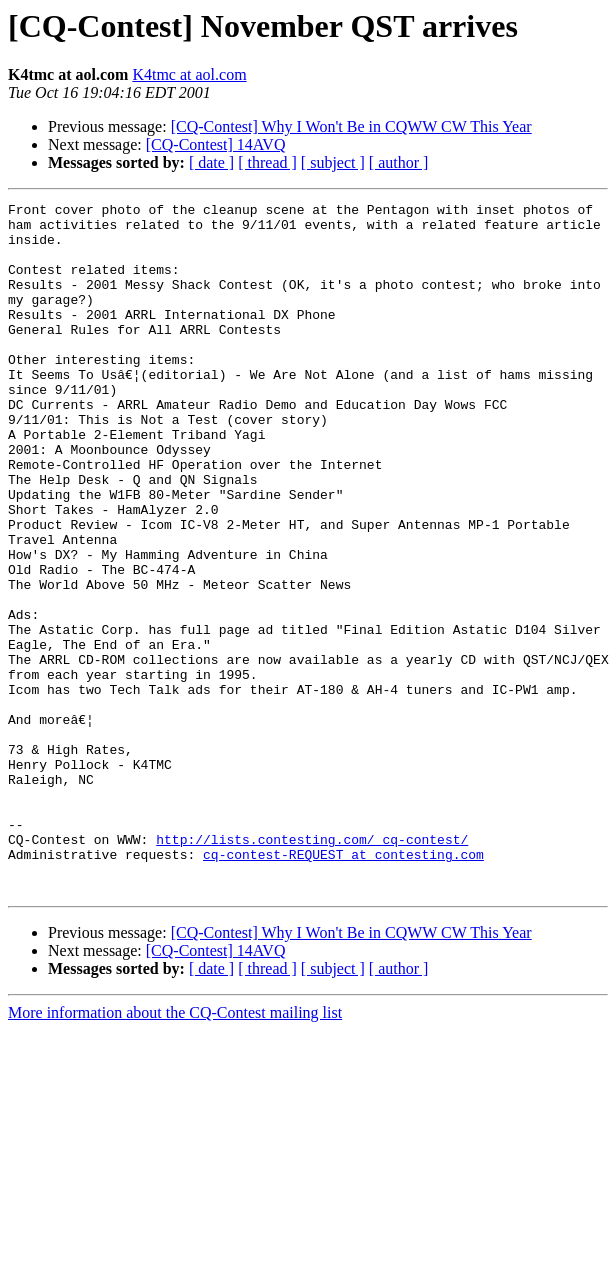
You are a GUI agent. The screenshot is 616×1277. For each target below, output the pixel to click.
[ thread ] (267, 162)
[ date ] (211, 162)
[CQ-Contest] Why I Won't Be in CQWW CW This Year (351, 126)
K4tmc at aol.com (189, 74)
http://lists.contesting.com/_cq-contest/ (312, 968)
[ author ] (399, 162)
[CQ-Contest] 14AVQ (216, 144)
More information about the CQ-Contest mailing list (175, 1150)
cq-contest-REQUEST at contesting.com (343, 986)
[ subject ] (333, 162)
